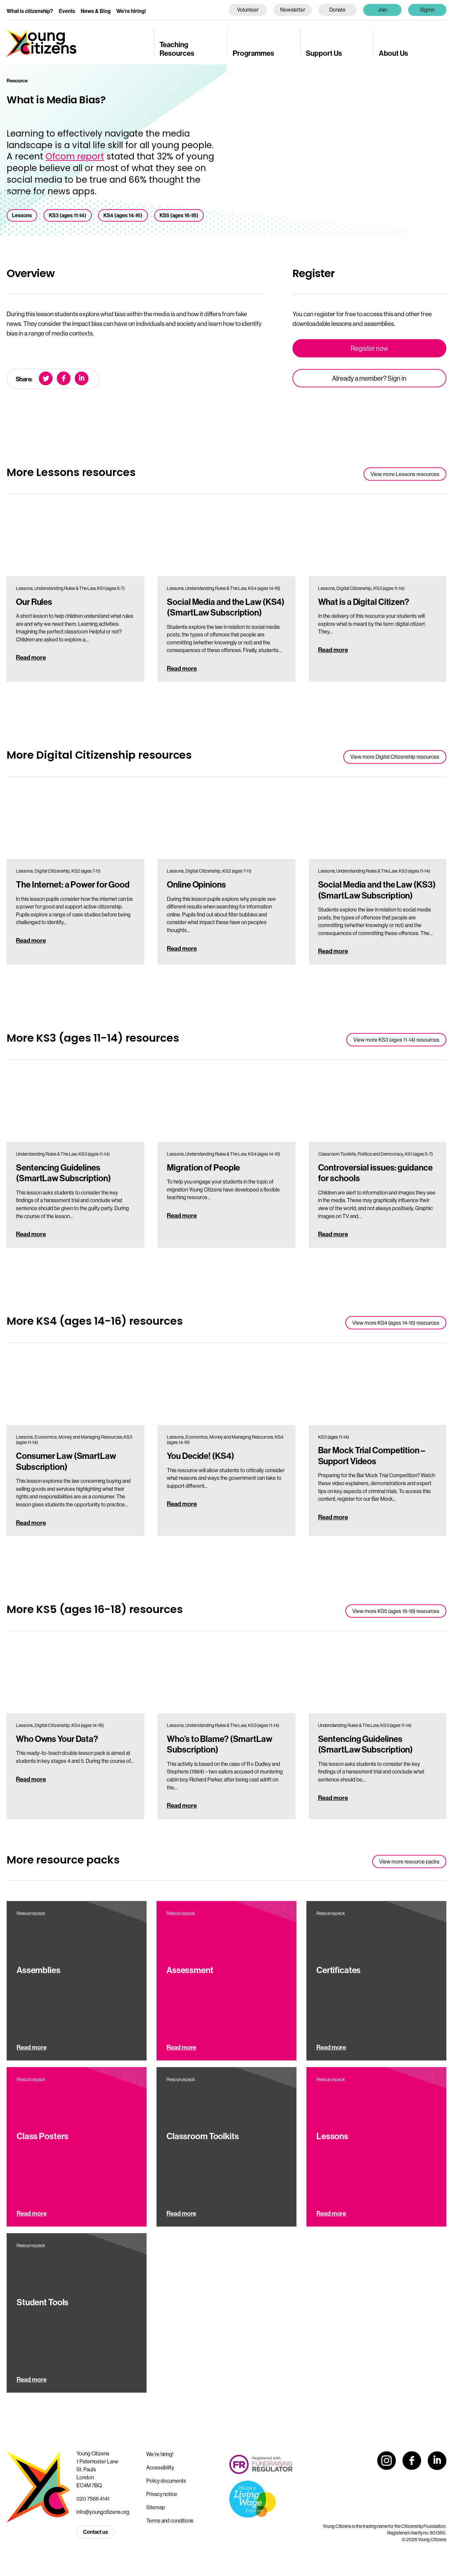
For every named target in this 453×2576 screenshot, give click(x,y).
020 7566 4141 (93, 2498)
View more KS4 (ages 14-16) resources (395, 1322)
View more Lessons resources (405, 474)
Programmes (253, 52)
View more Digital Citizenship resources (394, 756)
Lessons (22, 215)
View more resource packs (409, 1861)
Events (67, 11)
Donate (337, 9)
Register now (369, 348)
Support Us (324, 52)
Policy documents (166, 2480)
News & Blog (96, 11)
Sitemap (155, 2507)
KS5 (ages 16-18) (179, 215)
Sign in (427, 9)
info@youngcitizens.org (102, 2512)
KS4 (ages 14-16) (123, 215)
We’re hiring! (131, 11)
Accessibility (160, 2467)
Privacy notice (161, 2494)
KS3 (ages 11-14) (67, 215)
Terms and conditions (169, 2520)
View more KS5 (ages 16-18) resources (395, 1611)
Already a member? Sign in (369, 378)
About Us (393, 52)
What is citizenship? (30, 11)
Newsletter (292, 9)
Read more (31, 657)
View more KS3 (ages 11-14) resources (396, 1039)
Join (382, 9)
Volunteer (247, 9)
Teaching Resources (177, 48)
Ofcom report (75, 156)
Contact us (95, 2531)
